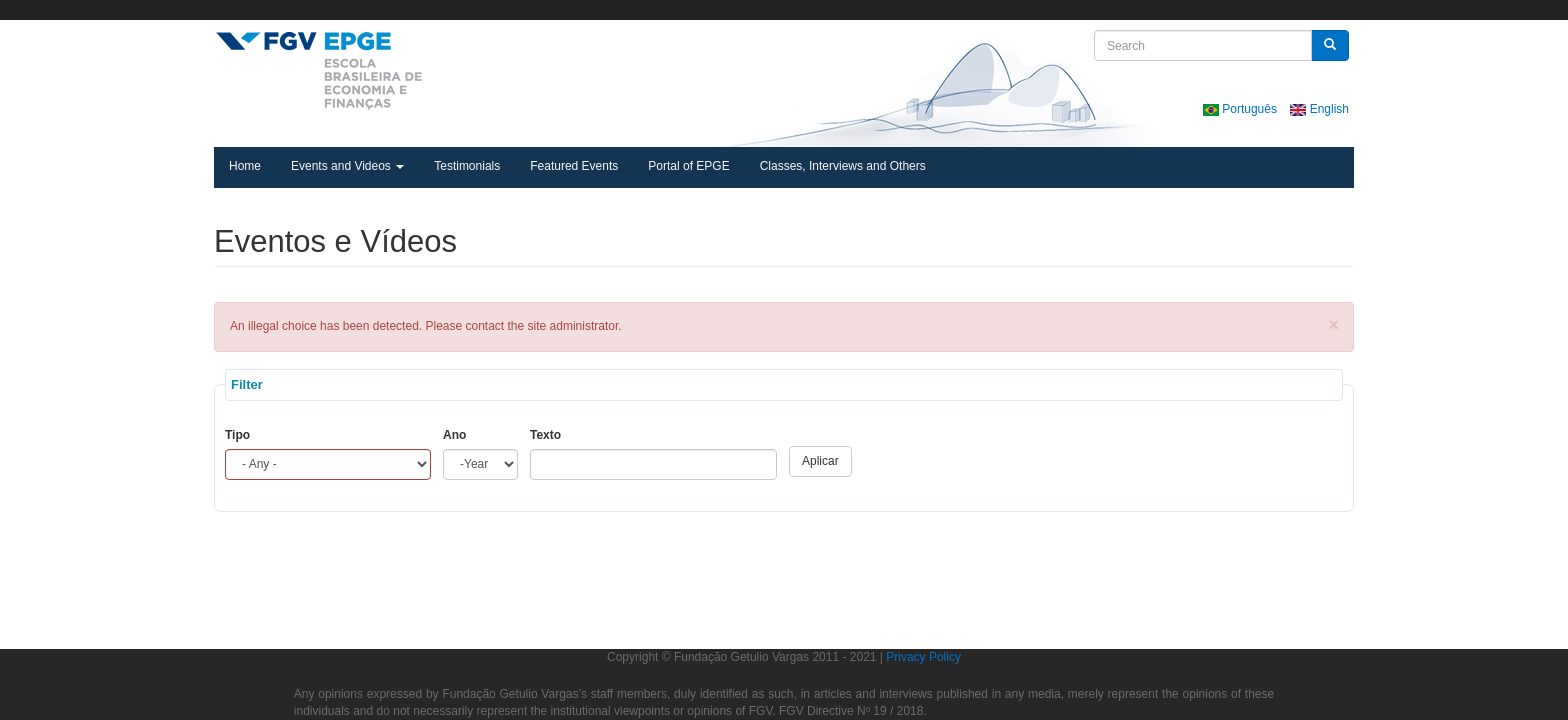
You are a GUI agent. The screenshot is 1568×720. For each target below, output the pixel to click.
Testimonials (467, 166)
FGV (753, 10)
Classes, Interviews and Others (843, 166)
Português (1241, 109)
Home (245, 166)
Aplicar (820, 461)
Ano (454, 435)
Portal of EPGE (688, 166)
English (1319, 109)
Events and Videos (347, 166)
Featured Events (574, 166)
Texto (545, 435)
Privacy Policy (923, 657)
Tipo (237, 435)
